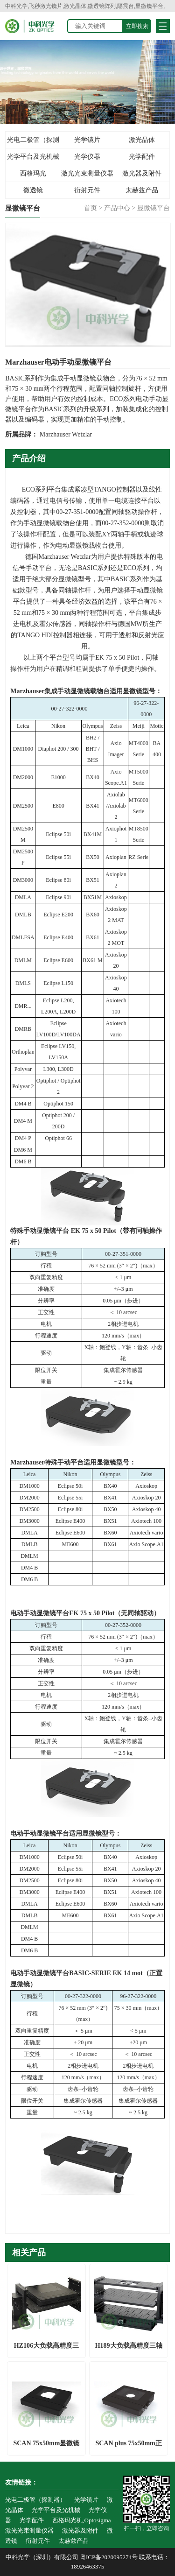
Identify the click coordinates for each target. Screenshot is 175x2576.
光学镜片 (87, 139)
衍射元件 (87, 190)
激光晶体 (142, 139)
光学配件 (142, 156)
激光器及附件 (141, 173)
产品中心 (117, 207)
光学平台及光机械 (33, 156)
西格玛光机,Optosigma (32, 176)
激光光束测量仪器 (87, 173)
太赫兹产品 (142, 190)
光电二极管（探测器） (33, 142)
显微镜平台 (153, 207)
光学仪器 (87, 156)
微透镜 (33, 190)
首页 (90, 207)
